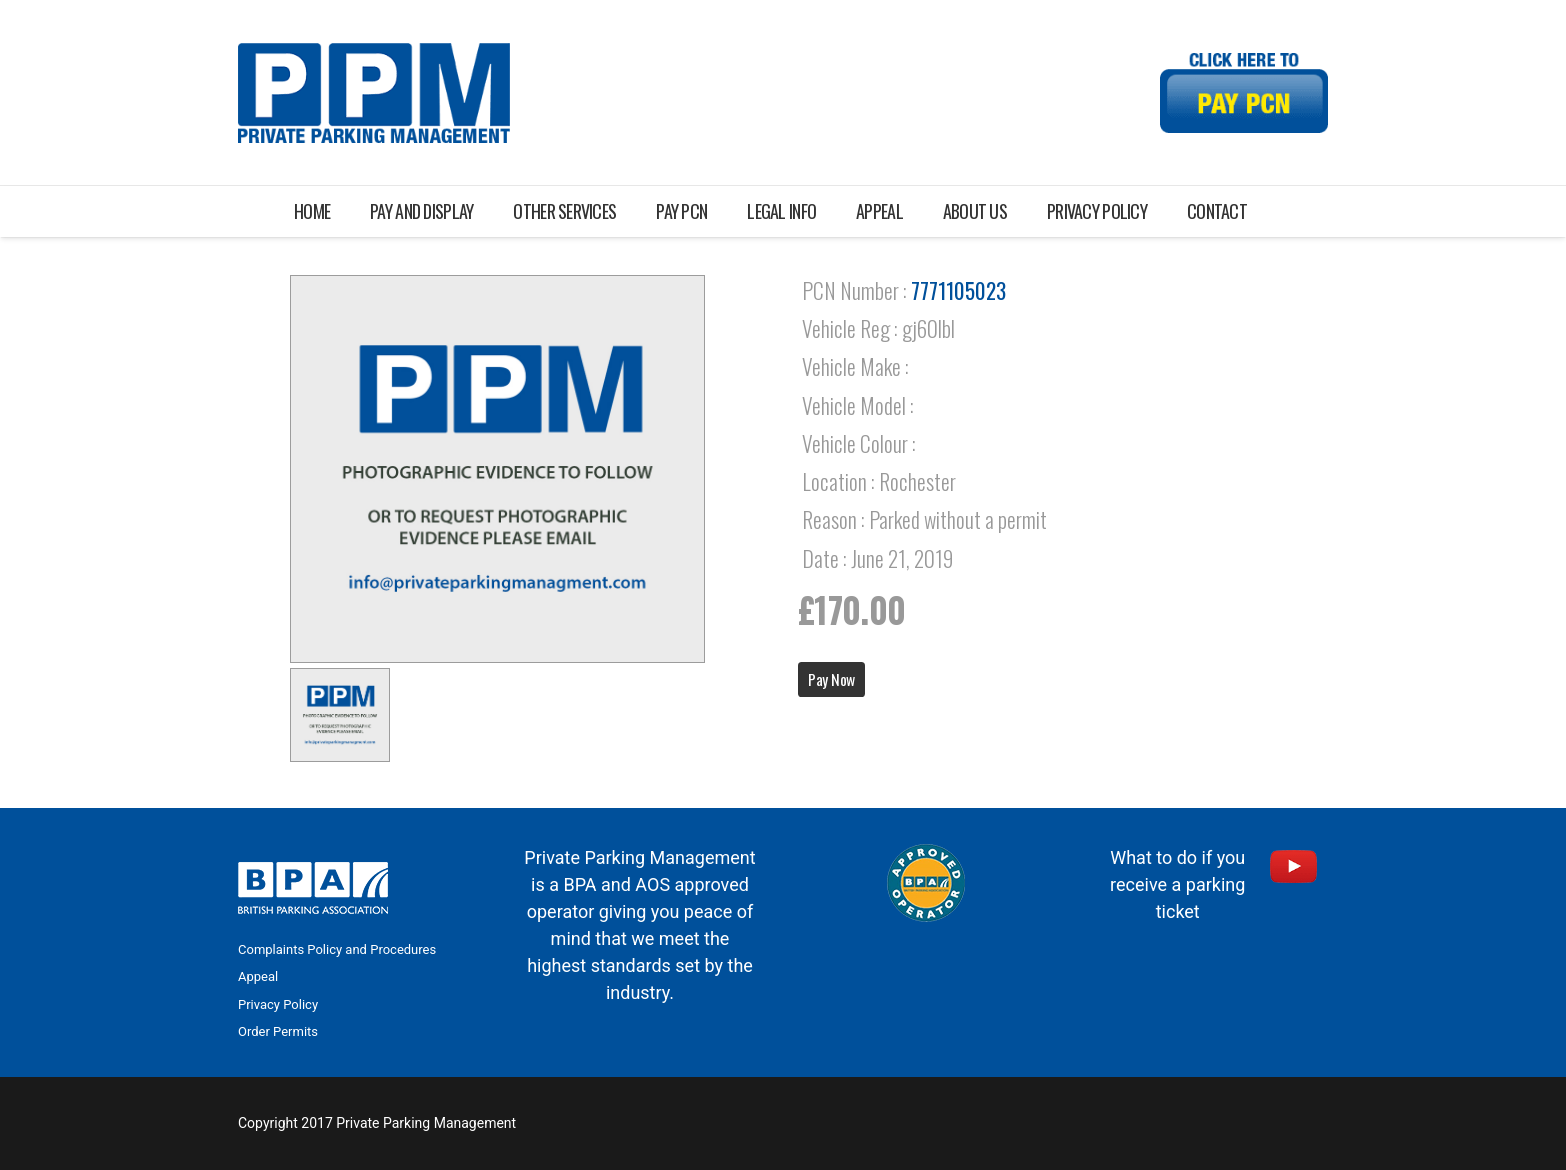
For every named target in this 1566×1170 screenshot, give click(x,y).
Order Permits (278, 1031)
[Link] (374, 93)
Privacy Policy (278, 1004)
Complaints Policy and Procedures (337, 949)
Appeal (258, 976)
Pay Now (831, 679)
